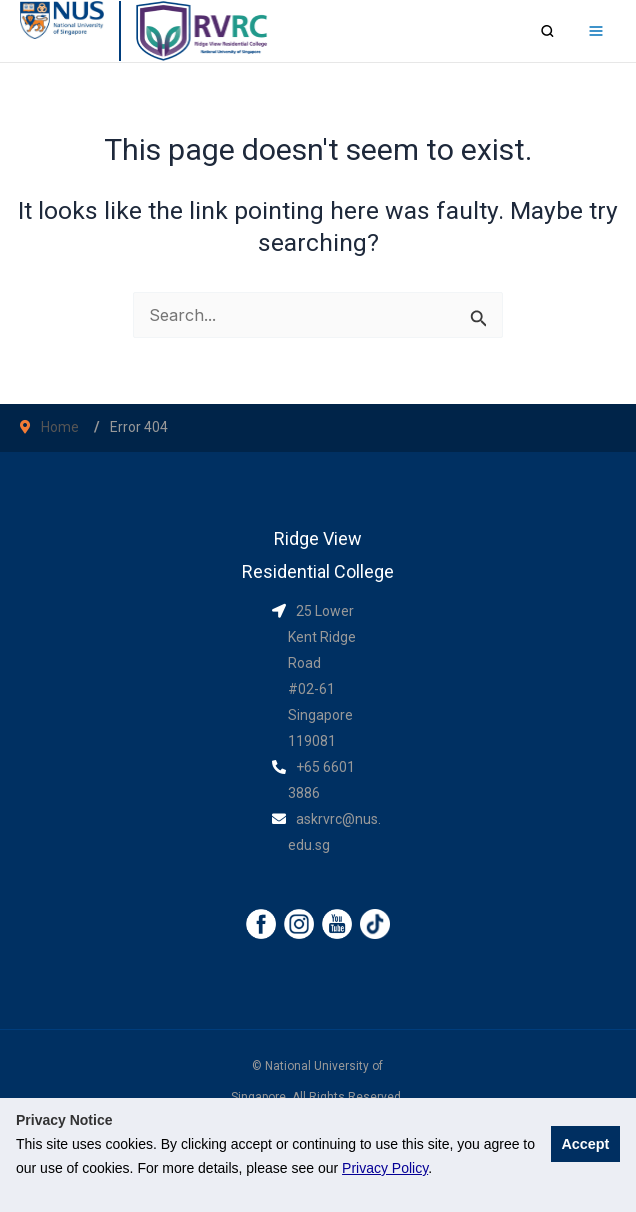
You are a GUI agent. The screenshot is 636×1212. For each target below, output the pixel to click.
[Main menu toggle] (595, 31)
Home (60, 427)
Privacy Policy (385, 1168)
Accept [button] (585, 1144)
